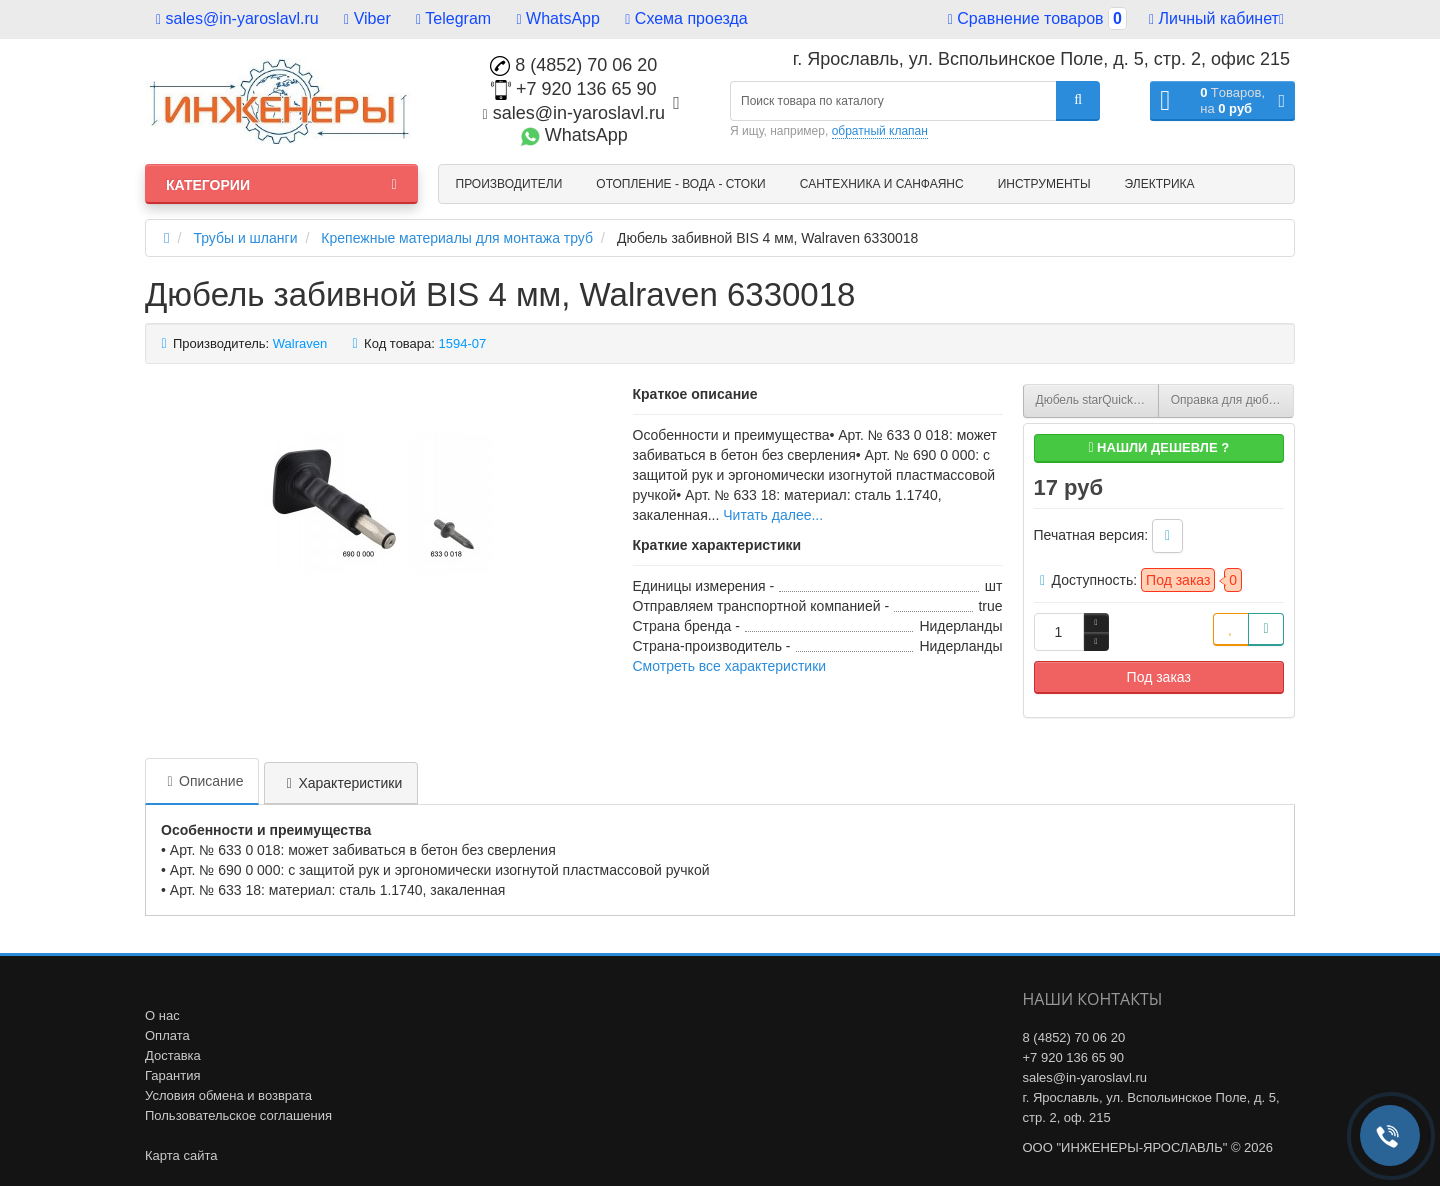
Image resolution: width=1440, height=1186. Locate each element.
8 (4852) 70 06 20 (573, 65)
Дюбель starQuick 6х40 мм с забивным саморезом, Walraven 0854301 (1097, 400)
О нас (162, 1015)
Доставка (173, 1055)
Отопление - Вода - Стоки (680, 184)
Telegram (453, 18)
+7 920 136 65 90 (574, 89)
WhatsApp (558, 18)
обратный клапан (880, 131)
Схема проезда (686, 18)
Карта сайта (181, 1155)
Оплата (167, 1035)
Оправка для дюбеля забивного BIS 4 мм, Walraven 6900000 (1232, 400)
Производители (509, 184)
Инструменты (1044, 184)
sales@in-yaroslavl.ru (237, 18)
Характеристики (341, 783)
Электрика (1160, 184)
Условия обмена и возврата (228, 1095)
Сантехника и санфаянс (882, 184)
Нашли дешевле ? (1158, 447)
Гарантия (172, 1075)
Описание (202, 781)
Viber (367, 18)
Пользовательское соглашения (238, 1115)
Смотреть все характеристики (730, 666)
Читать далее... (773, 515)
